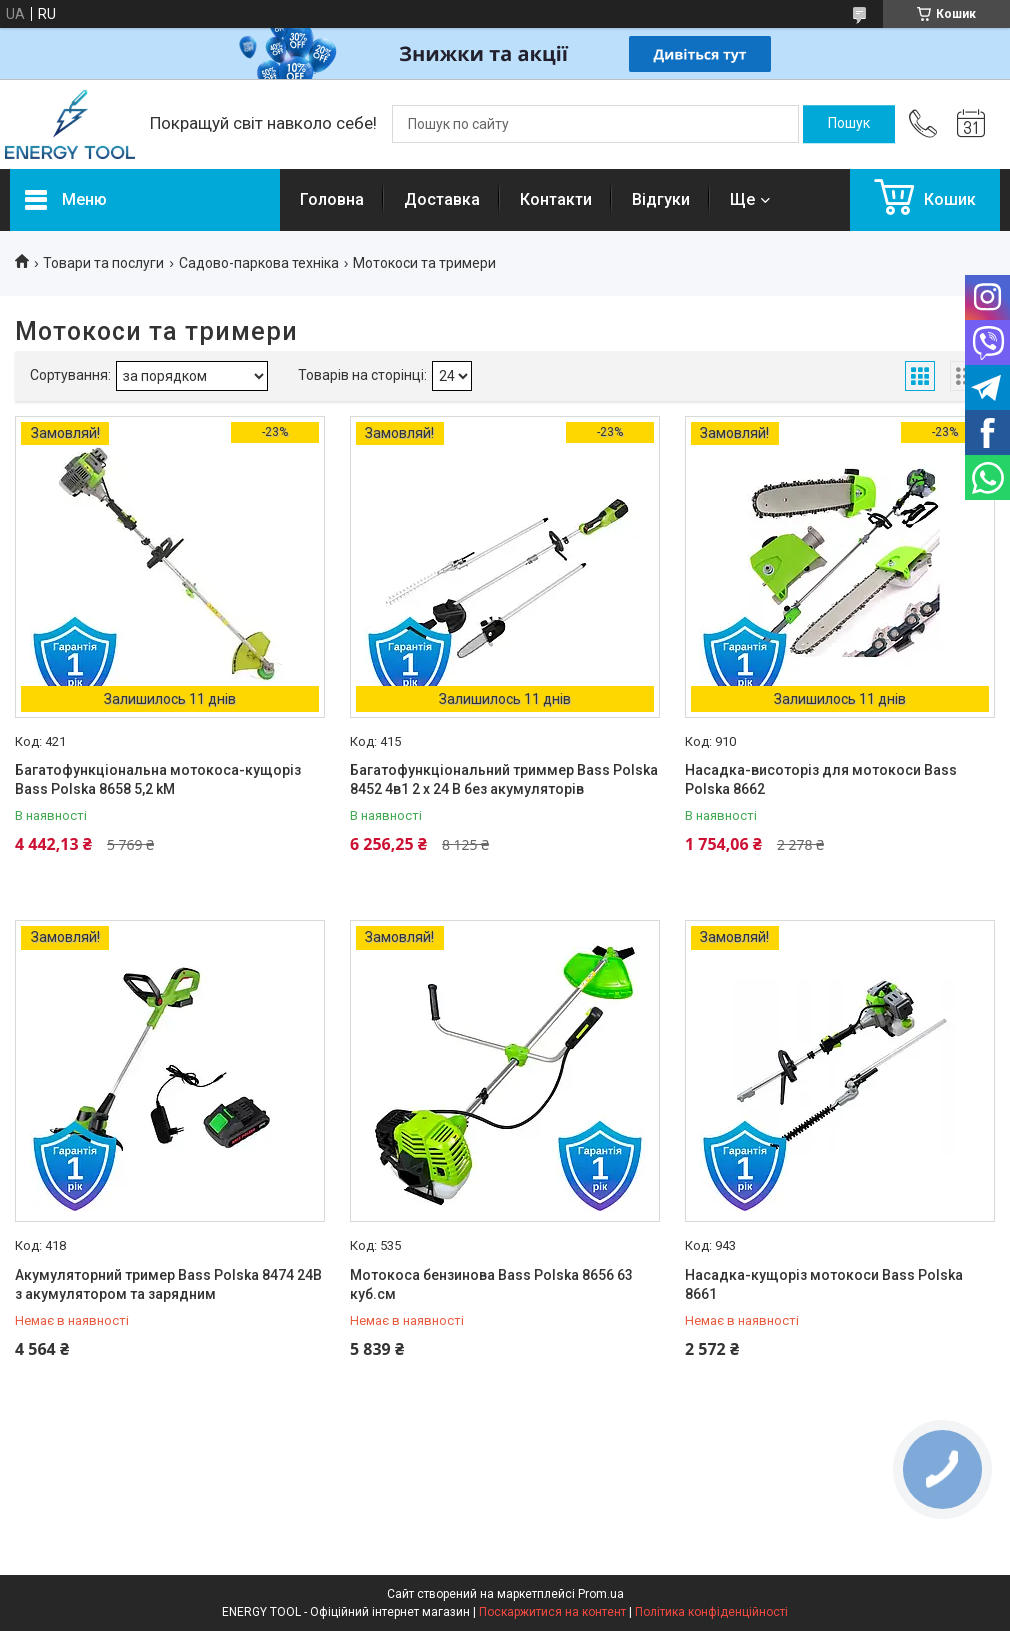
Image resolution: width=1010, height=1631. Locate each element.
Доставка (442, 199)
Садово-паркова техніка (259, 263)
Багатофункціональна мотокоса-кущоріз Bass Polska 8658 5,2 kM (158, 780)
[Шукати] (849, 124)
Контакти (556, 199)
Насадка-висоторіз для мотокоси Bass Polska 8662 (821, 780)
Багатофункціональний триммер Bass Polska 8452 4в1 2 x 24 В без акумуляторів (504, 780)
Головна (332, 199)
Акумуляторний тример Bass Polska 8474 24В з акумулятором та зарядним (168, 1285)
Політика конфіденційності (711, 1612)
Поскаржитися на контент (552, 1612)
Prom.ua (601, 1594)
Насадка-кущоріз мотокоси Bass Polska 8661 (824, 1285)
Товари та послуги (103, 263)
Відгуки (661, 199)
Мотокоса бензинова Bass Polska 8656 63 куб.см (491, 1285)
